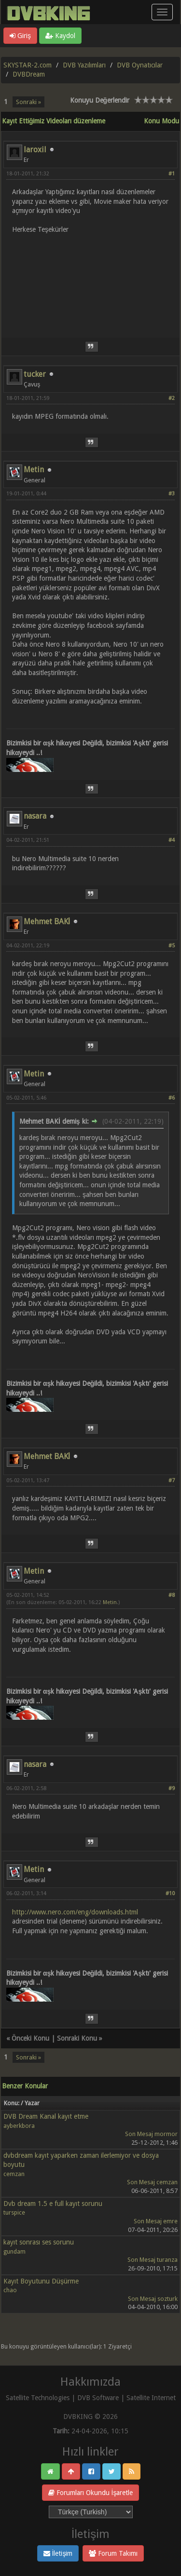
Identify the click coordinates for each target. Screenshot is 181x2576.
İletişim (58, 2553)
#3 (171, 494)
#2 (171, 398)
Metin (34, 469)
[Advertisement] (90, 280)
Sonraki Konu (77, 2038)
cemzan (14, 2174)
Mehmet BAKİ (47, 921)
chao (10, 2290)
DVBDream (29, 74)
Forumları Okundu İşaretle (90, 2492)
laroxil (35, 149)
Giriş (20, 36)
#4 (171, 840)
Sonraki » (28, 102)
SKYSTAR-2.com (27, 65)
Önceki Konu (30, 2038)
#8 (171, 1595)
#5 (171, 946)
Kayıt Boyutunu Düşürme (41, 2281)
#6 (171, 1098)
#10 (170, 1893)
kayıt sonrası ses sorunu (38, 2242)
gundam (14, 2251)
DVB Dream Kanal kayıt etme (45, 2116)
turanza (167, 2259)
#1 (171, 174)
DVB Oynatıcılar (140, 65)
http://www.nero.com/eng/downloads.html (75, 1912)
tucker (35, 374)
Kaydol (60, 36)
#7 (171, 1480)
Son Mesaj (139, 2134)
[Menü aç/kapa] (162, 12)
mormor (166, 2134)
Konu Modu (161, 121)
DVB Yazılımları (84, 65)
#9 (171, 1788)
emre (170, 2221)
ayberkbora (19, 2125)
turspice (14, 2212)
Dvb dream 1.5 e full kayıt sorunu (52, 2203)
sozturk (167, 2298)
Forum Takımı (113, 2553)
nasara (35, 816)
